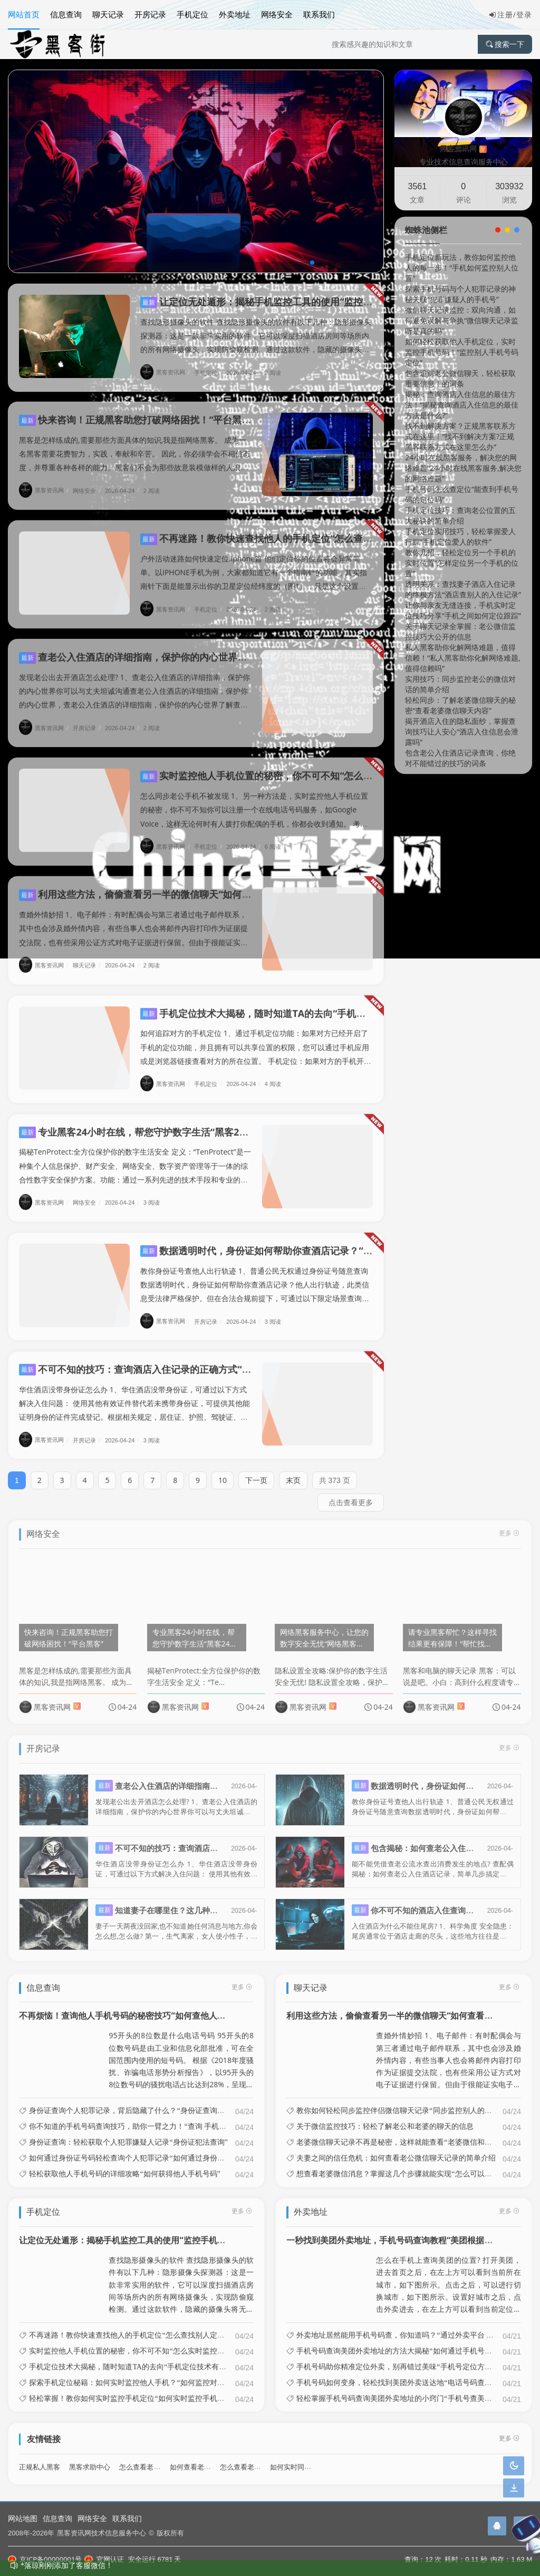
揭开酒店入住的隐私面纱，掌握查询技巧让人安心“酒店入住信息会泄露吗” (461, 731)
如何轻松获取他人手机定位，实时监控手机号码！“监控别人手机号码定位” (461, 351)
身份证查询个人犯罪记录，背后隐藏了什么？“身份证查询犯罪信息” (139, 2101)
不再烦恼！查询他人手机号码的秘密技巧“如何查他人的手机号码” (141, 2006)
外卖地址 (234, 14)
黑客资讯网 (166, 372)
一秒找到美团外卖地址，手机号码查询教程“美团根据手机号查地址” (412, 2231)
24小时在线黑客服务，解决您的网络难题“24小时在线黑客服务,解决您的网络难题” (463, 467)
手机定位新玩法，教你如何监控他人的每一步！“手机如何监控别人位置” (461, 267)
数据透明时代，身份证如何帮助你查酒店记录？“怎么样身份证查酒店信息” (305, 1241)
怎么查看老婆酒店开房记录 (160, 2458)
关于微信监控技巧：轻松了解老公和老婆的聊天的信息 (385, 2117)
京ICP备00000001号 (45, 2559)
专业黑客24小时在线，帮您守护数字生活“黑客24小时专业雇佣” (162, 1122)
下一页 (256, 1471)
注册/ (502, 14)
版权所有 (170, 2533)
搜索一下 (505, 44)
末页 (293, 1471)
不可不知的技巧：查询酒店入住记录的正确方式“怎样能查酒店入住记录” (180, 1359)
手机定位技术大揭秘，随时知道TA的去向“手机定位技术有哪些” (283, 1004)
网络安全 (277, 14)
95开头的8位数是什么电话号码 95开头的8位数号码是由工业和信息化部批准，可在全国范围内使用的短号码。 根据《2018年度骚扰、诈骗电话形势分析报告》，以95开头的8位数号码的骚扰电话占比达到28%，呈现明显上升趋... (181, 2051)
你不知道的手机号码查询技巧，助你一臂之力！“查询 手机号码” (133, 2117)
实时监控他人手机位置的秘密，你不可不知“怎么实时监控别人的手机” (296, 766)
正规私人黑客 (39, 2458)
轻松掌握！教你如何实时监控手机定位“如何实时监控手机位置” (132, 2389)
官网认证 (103, 2559)
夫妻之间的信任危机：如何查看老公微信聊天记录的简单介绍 (396, 2149)
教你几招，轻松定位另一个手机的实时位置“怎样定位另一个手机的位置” (461, 562)
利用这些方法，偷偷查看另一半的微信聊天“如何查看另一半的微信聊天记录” (189, 885)
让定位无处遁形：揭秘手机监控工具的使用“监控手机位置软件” (282, 301)
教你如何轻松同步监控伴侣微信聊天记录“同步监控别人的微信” (399, 2101)
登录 (524, 14)
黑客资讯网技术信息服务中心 (101, 2533)
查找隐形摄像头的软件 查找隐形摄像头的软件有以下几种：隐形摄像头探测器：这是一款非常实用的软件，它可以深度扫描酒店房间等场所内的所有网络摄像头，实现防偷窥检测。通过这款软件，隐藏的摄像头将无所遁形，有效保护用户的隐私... (181, 2276)
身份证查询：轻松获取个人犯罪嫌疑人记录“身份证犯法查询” (128, 2133)
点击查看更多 (351, 1493)
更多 (242, 1977)
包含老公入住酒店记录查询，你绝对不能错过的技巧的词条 (460, 758)
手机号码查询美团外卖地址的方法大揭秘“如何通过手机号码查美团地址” (414, 2342)
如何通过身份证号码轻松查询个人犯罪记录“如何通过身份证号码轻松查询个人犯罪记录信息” (180, 2149)
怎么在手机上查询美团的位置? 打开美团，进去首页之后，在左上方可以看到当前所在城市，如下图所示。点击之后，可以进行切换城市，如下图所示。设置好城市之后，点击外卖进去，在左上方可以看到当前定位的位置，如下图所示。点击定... (448, 2276)
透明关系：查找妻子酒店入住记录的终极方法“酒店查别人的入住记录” (463, 589)
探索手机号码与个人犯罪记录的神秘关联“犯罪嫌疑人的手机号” (460, 294)
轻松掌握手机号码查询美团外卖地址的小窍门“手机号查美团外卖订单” (410, 2389)
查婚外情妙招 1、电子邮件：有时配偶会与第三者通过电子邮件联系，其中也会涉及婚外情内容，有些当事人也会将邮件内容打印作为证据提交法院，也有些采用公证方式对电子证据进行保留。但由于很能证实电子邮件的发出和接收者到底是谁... (448, 2051)
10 (222, 1471)
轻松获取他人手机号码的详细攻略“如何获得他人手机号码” (124, 2164)
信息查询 (66, 14)
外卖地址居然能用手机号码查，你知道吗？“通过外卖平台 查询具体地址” (415, 2326)
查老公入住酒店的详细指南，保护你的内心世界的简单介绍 (152, 648)
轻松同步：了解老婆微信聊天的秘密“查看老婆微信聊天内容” (460, 705)
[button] (312, 262)
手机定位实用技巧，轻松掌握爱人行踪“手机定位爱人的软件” (460, 536)
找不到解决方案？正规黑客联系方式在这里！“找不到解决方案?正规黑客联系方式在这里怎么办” (460, 436)
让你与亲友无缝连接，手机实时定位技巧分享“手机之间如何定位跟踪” (463, 610)
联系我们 (319, 14)
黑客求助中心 (89, 2458)
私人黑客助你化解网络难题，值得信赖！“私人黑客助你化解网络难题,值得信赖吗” (462, 657)
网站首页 (24, 14)
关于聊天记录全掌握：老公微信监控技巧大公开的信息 (460, 631)
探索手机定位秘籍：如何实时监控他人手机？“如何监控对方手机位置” (143, 2373)
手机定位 (192, 14)
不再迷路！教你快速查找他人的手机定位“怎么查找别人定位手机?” (289, 529)
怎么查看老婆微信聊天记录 (261, 2458)
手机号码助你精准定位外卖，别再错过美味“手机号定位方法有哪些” (406, 2357)
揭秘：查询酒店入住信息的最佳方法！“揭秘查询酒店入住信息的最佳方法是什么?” (461, 404)
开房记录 (150, 14)
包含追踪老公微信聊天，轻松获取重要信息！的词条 (460, 378)
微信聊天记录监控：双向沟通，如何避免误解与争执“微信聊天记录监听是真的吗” (461, 320)
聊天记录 (108, 14)
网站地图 (22, 2518)
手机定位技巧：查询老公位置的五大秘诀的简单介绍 (460, 515)
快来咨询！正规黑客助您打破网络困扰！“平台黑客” (137, 410)
